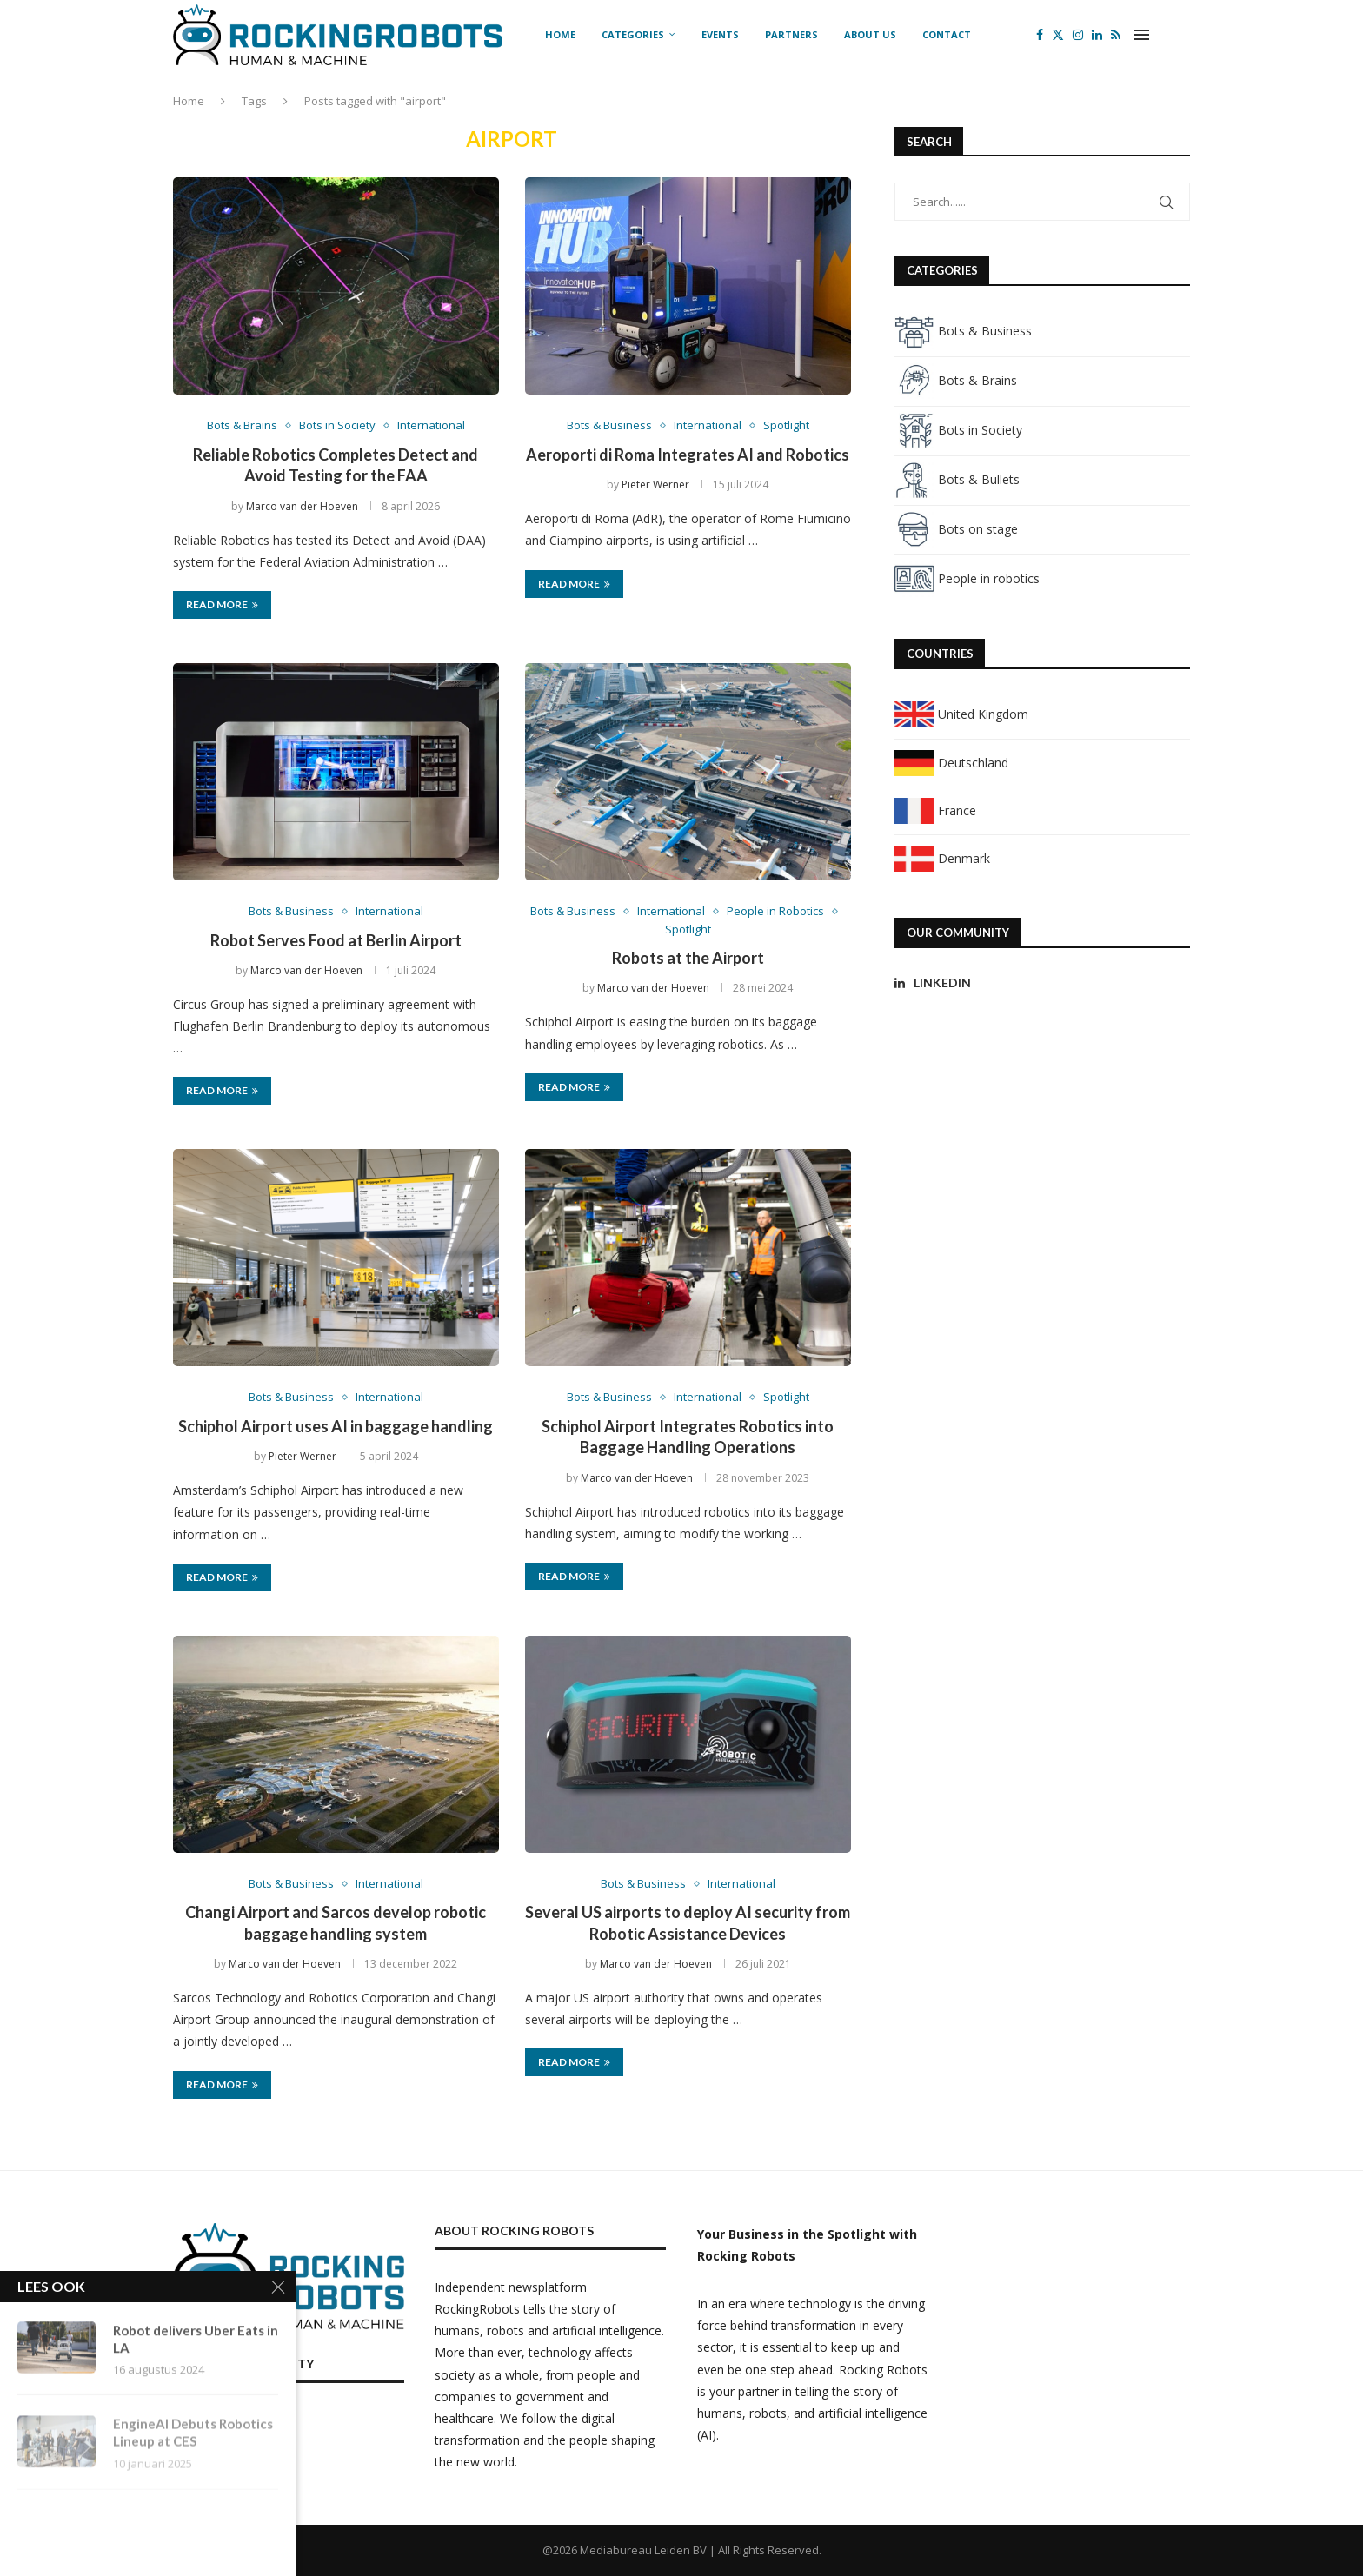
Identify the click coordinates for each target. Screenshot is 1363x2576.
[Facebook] (1039, 35)
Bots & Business (963, 330)
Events (720, 34)
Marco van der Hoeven (302, 506)
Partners (791, 34)
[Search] (1181, 35)
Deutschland (951, 762)
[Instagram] (1078, 35)
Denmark (942, 858)
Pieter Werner (655, 484)
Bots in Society (958, 430)
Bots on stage (956, 529)
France (935, 810)
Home (560, 34)
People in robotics (967, 578)
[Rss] (1115, 35)
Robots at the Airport (688, 957)
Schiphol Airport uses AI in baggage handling (335, 1426)
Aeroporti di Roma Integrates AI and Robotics (687, 454)
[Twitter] (1058, 35)
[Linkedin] (1097, 35)
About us (870, 34)
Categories (633, 34)
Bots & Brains (955, 380)
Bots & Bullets (957, 479)
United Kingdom (961, 714)
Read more (222, 604)
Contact (946, 34)
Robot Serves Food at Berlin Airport (336, 940)
